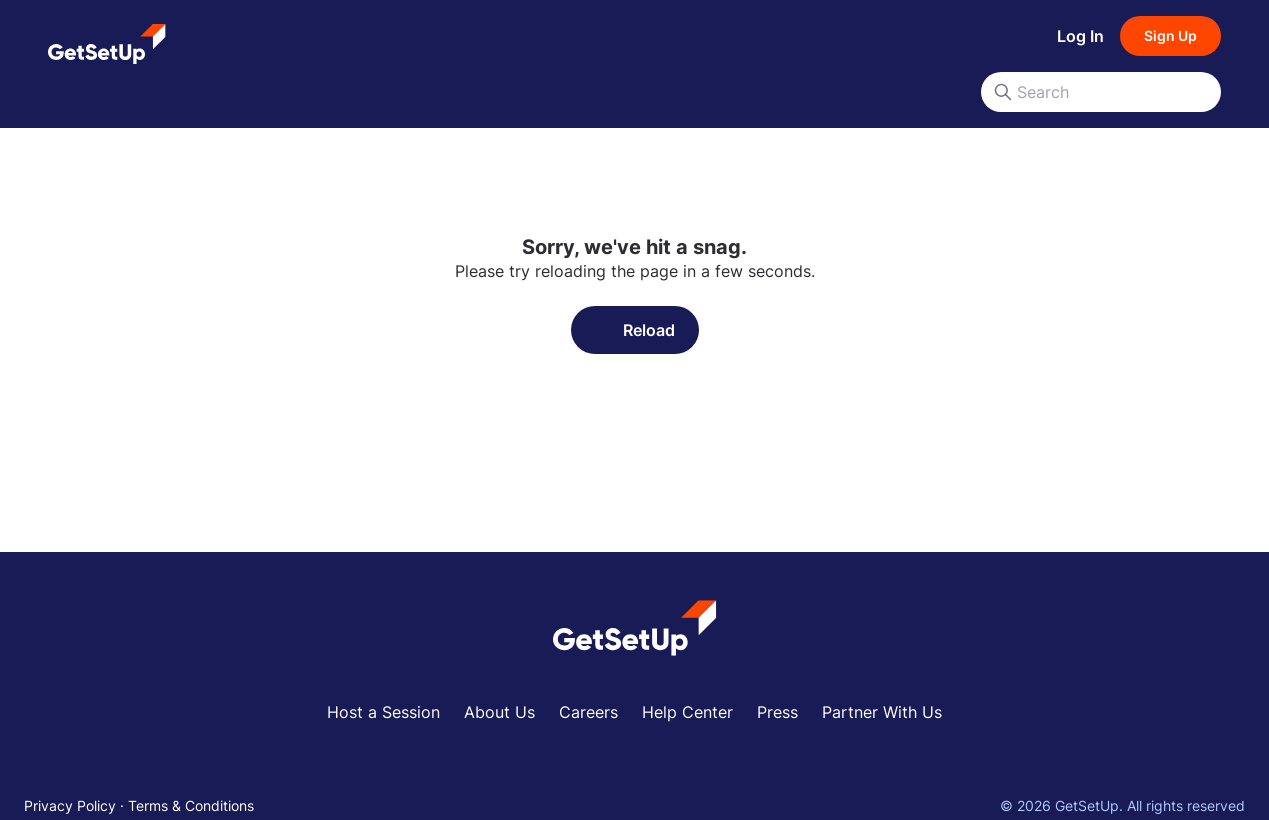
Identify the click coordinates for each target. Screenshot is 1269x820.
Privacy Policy (70, 805)
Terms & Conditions (191, 805)
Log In (1080, 36)
